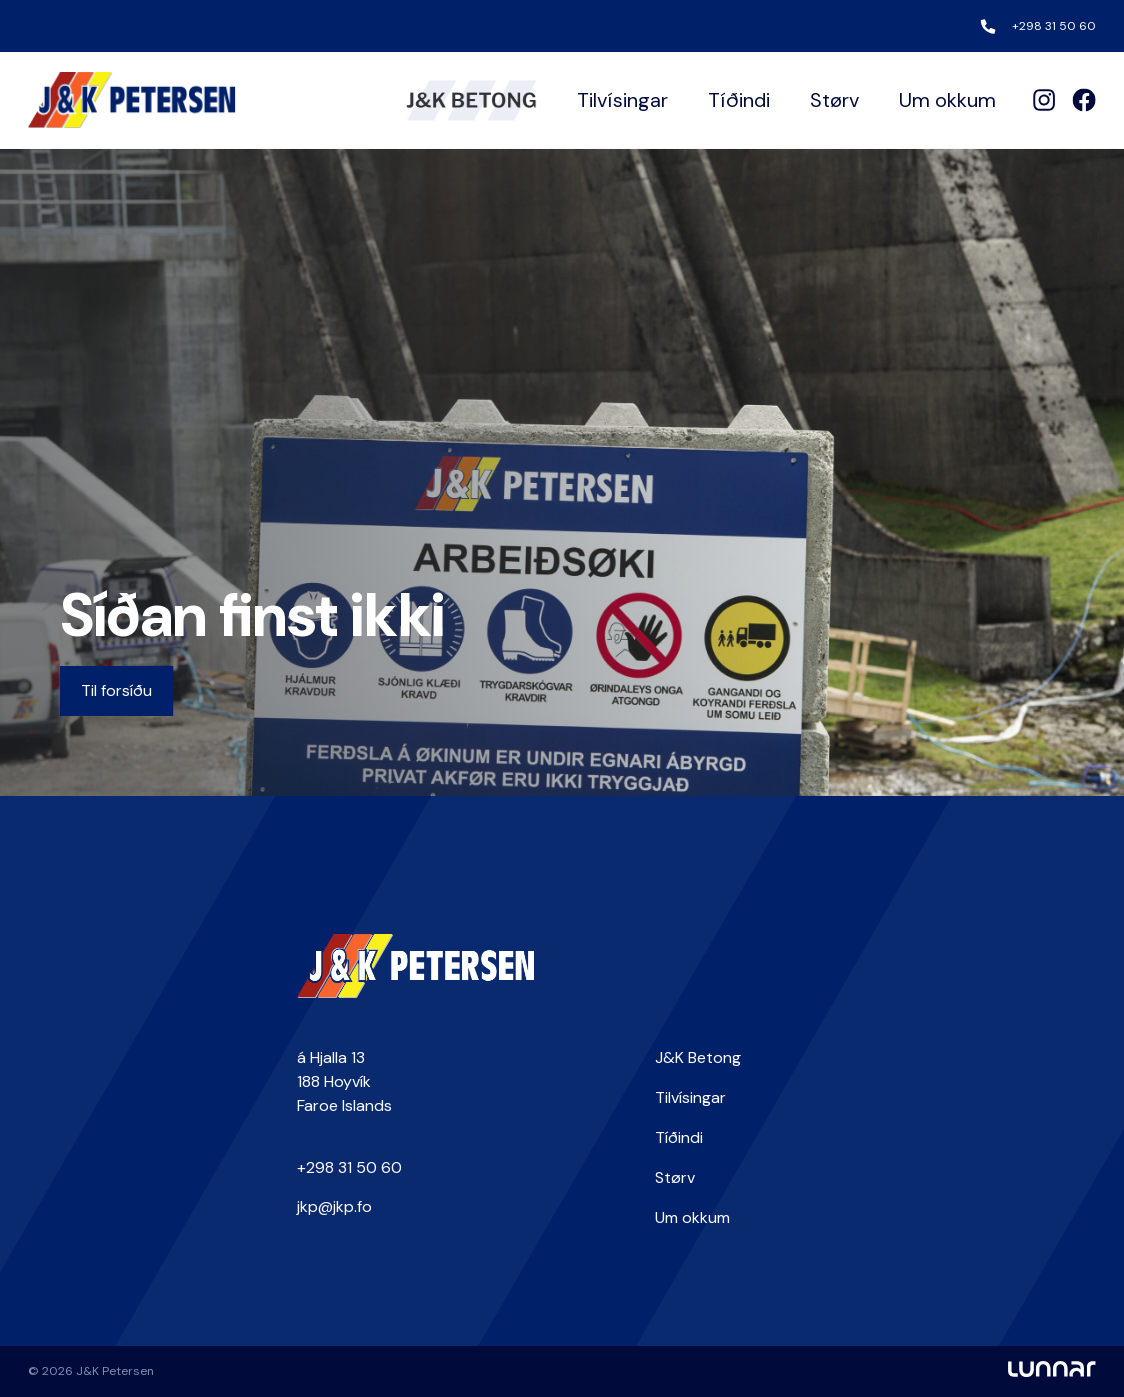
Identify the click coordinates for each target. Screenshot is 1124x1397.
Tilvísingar (622, 100)
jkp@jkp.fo (334, 1206)
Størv (834, 100)
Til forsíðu (116, 690)
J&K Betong (698, 1057)
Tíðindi (739, 100)
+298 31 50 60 (1054, 26)
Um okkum (947, 100)
